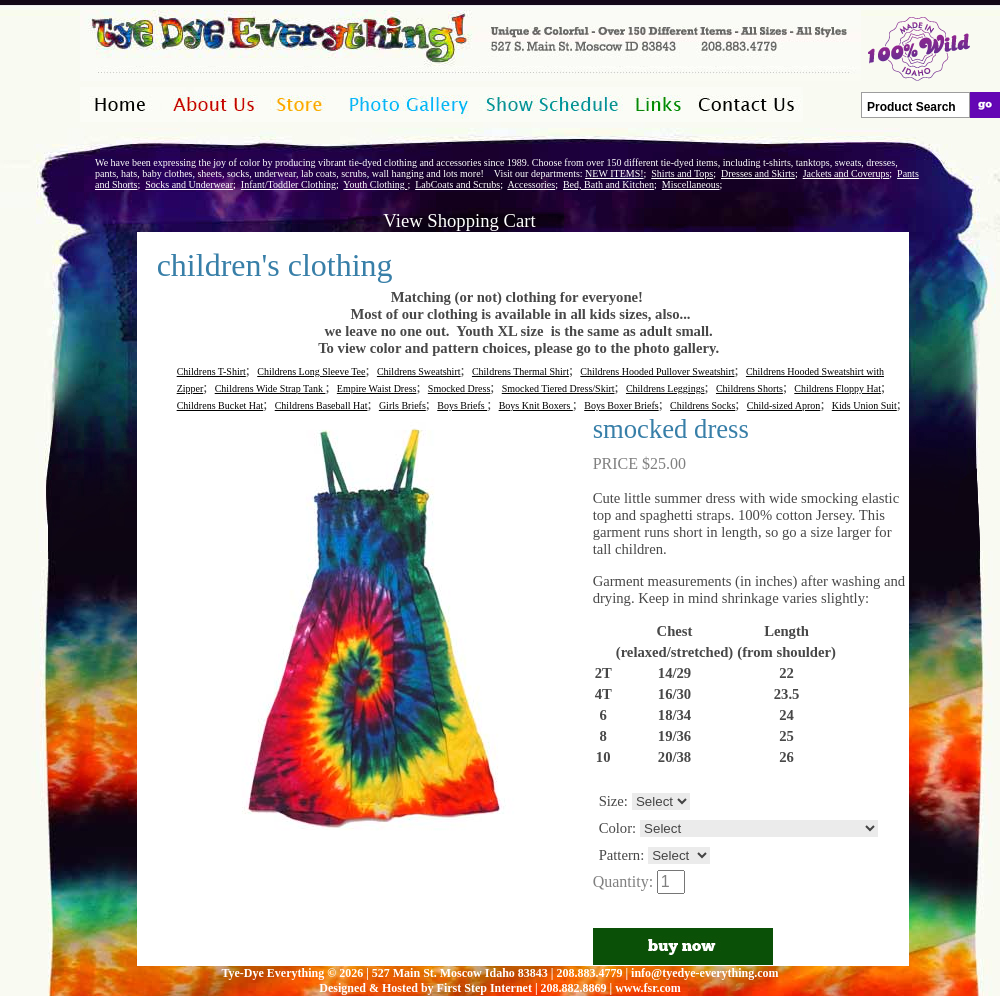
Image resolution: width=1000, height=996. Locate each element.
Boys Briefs (462, 405)
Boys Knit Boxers (536, 405)
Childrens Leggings (665, 388)
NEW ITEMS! (614, 173)
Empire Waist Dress (377, 388)
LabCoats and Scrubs (457, 184)
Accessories (531, 184)
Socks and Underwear (189, 184)
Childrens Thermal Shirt (520, 371)
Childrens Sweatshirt (419, 371)
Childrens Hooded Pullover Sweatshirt (657, 371)
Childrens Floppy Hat (837, 388)
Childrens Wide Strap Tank (270, 388)
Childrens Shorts (749, 388)
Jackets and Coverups (846, 173)
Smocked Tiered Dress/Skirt (558, 388)
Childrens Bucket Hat (220, 405)
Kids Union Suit (864, 405)
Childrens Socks (702, 405)
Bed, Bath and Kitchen (608, 184)
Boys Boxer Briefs (621, 405)
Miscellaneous (691, 184)
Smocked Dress (459, 388)
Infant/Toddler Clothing (288, 184)
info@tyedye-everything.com (704, 973)
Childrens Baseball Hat (321, 405)
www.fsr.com (648, 988)
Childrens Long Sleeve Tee (311, 371)
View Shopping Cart (459, 220)
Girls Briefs (402, 405)
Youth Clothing (375, 184)
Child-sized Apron (784, 405)
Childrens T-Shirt (211, 371)
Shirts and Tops (682, 173)
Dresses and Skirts (758, 173)
